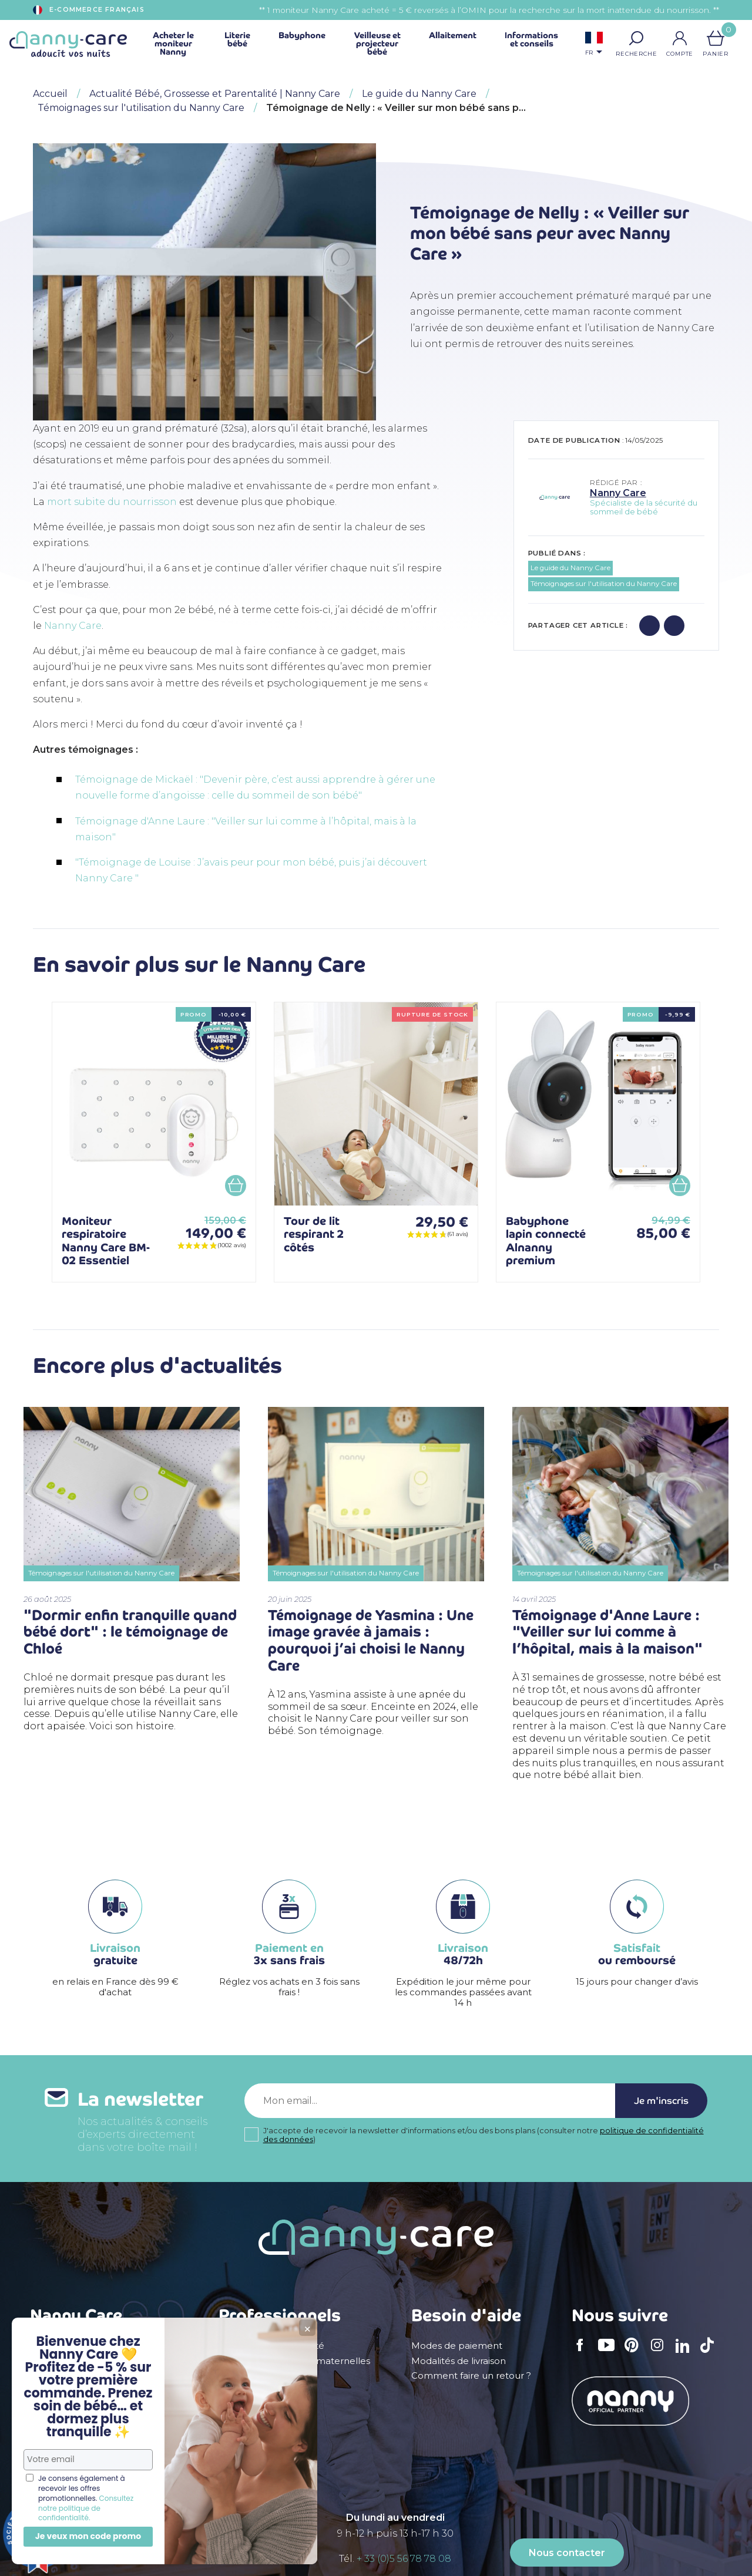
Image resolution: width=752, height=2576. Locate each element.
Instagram (661, 2353)
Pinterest (635, 2353)
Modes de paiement (456, 2346)
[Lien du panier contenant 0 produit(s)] (715, 38)
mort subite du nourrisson (112, 501)
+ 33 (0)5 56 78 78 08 (404, 2558)
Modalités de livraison (458, 2361)
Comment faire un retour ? (471, 2375)
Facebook (583, 2353)
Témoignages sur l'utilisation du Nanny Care (604, 584)
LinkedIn (685, 2353)
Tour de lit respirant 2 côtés (314, 1234)
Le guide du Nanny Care (570, 568)
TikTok (710, 2353)
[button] (636, 38)
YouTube (609, 2353)
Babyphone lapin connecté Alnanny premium (546, 1241)
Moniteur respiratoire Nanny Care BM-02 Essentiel (106, 1241)
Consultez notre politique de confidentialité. (85, 2508)
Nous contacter (567, 2552)
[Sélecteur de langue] (594, 45)
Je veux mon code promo (88, 2536)
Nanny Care (73, 625)
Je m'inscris (661, 2101)
